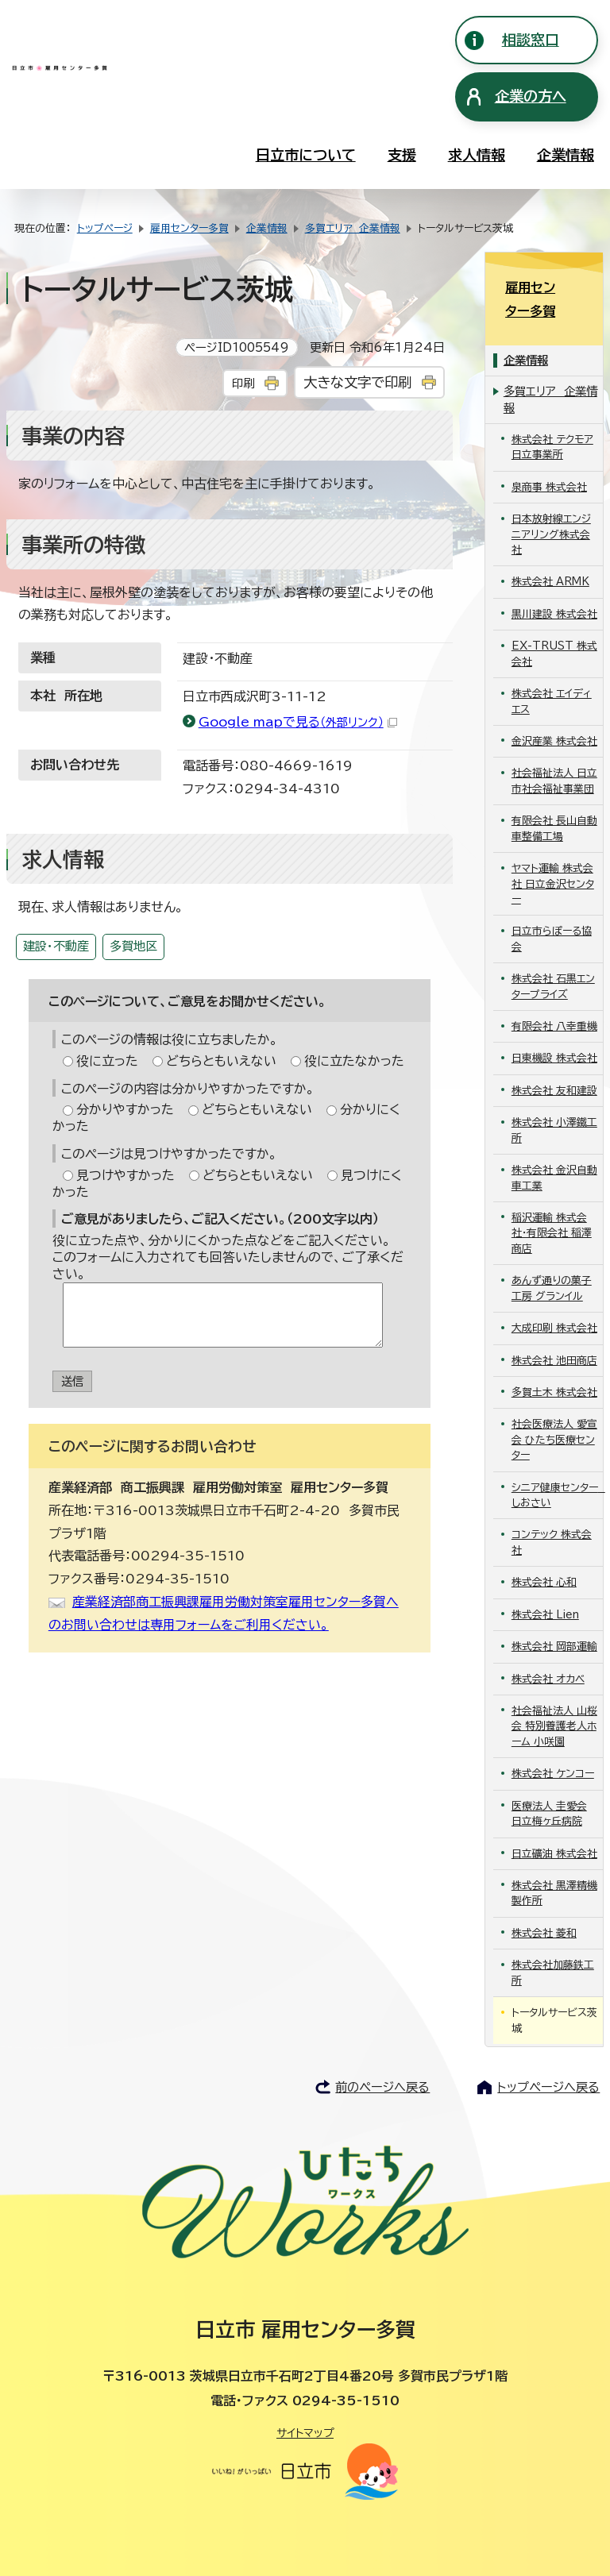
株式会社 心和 (544, 1538)
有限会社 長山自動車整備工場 (554, 784)
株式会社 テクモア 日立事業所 (552, 403)
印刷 (243, 383)
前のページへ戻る (382, 2044)
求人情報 (476, 155)
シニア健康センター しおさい (558, 1450)
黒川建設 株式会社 (554, 570)
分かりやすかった (125, 1109)
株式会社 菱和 (544, 1889)
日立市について (306, 155)
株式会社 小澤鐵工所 (554, 1086)
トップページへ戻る (548, 2044)
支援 (402, 155)
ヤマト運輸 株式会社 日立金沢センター (553, 840)
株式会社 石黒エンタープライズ (553, 942)
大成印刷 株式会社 (554, 1284)
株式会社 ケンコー (553, 1730)
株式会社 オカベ (548, 1634)
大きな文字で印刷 (357, 382)
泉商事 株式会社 (549, 443)
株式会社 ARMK (550, 538)
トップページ (105, 228)
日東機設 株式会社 (554, 1014)
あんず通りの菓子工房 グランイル (552, 1244)
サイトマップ (305, 2389)
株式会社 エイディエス (552, 657)
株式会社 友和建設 (554, 1047)
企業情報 (565, 155)
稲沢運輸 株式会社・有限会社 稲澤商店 (552, 1189)
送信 (72, 1381)
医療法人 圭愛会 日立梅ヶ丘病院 (549, 1769)
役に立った (107, 1061)
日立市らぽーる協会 (552, 895)
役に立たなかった (354, 1061)
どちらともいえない (221, 1061)
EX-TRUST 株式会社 (554, 610)
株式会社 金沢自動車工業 (554, 1134)
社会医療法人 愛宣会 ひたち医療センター (554, 1396)
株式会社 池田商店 (554, 1316)
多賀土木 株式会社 (554, 1349)
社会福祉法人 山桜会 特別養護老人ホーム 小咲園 (554, 1682)
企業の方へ (530, 96)
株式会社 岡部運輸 (554, 1603)
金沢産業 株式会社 (554, 697)
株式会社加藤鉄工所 (553, 1929)
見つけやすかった (125, 1175)
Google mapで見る (298, 721)
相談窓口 (530, 40)
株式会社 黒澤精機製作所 (554, 1849)
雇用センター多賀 (189, 228)
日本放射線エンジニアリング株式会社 (551, 490)
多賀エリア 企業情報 (352, 228)
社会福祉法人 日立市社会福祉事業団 (554, 737)
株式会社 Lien (545, 1570)
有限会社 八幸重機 (554, 983)
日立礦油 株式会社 (554, 1809)
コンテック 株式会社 (552, 1498)
